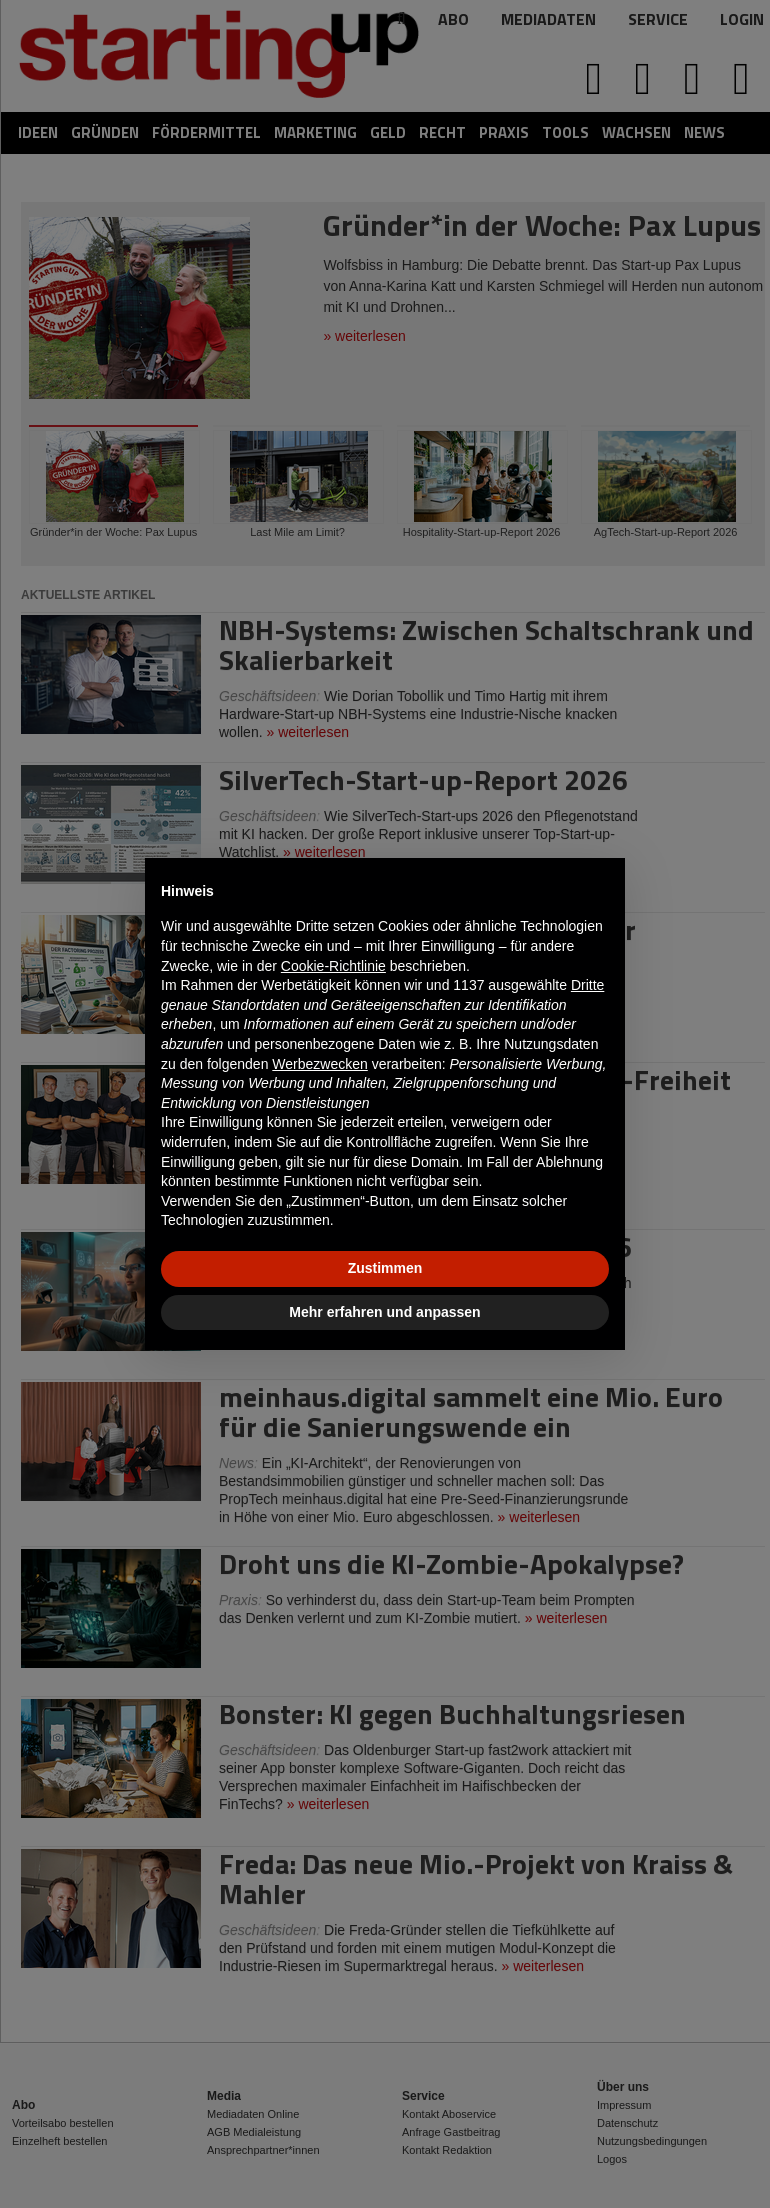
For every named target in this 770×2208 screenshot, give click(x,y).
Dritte (587, 985)
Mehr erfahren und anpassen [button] (384, 1312)
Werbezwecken (319, 1064)
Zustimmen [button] (385, 1268)
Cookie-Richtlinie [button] (333, 966)
